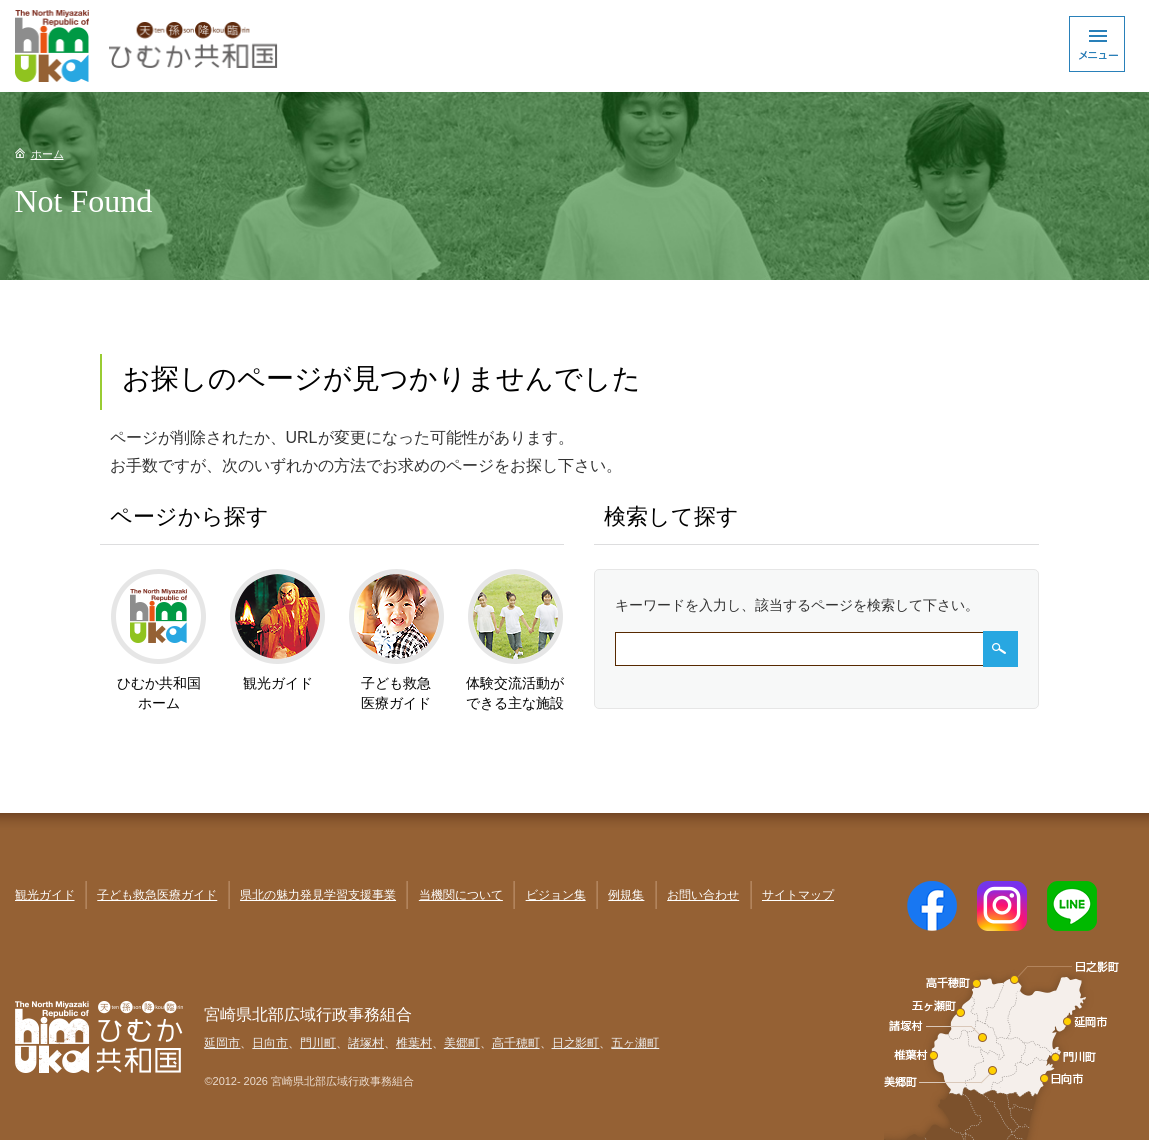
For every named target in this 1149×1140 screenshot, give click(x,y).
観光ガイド (45, 895)
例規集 (626, 895)
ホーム (47, 154)
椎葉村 (414, 1043)
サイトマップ (798, 895)
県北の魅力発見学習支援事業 (318, 895)
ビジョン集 (556, 895)
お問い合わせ (703, 895)
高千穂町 (516, 1043)
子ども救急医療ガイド (157, 895)
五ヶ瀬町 (635, 1043)
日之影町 (576, 1043)
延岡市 (222, 1043)
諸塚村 (366, 1043)
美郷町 (462, 1043)
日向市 (270, 1043)
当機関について (461, 895)
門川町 (318, 1043)
